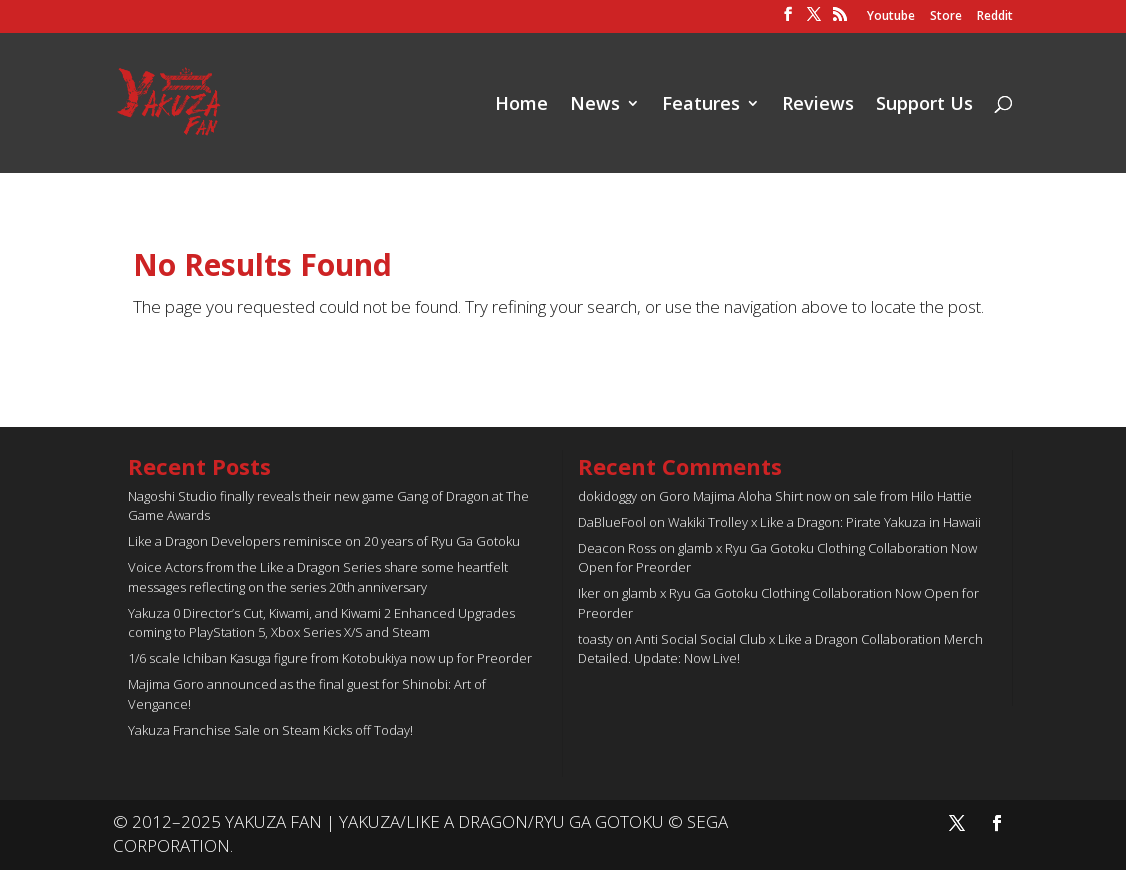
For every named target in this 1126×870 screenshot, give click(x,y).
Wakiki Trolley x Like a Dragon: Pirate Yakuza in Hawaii (824, 522)
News (595, 105)
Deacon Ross (617, 548)
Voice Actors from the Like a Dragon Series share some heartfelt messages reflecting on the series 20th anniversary (318, 577)
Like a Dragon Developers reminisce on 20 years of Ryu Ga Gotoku (324, 541)
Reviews (818, 105)
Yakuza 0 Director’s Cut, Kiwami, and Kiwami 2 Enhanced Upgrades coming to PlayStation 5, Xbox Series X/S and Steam (321, 623)
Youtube (891, 17)
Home (521, 105)
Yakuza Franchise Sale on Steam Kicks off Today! (270, 730)
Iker (589, 593)
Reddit (995, 17)
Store (946, 17)
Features (701, 105)
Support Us (924, 105)
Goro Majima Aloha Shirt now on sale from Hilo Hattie (815, 496)
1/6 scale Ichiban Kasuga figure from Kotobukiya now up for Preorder (330, 658)
